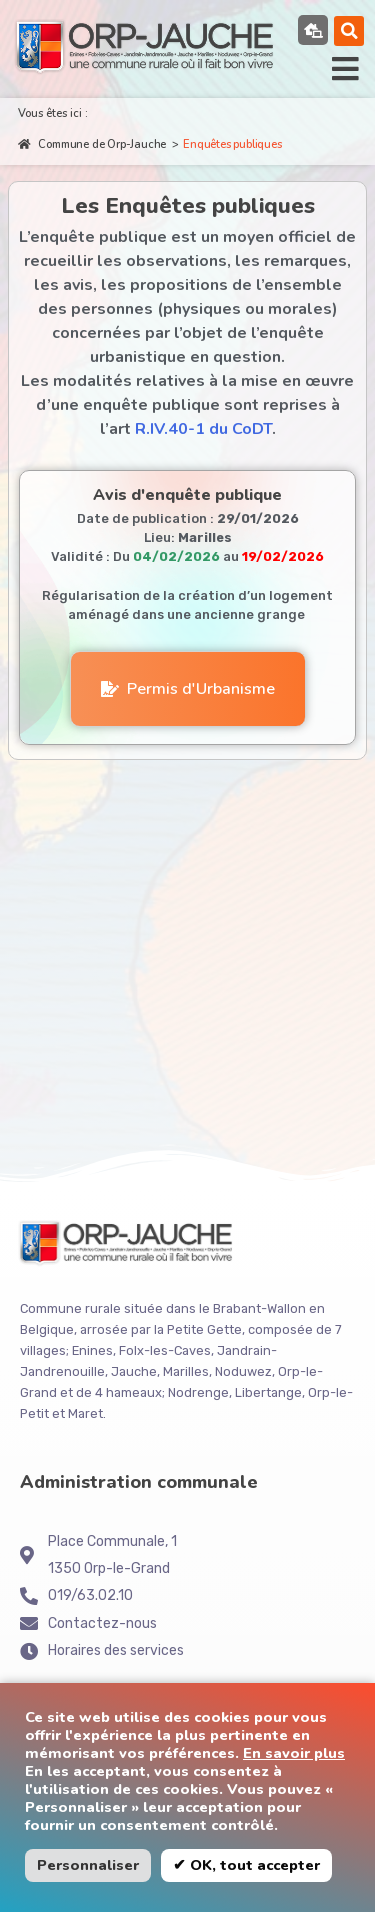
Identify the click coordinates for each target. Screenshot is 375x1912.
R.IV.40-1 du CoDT (203, 429)
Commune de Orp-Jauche (92, 144)
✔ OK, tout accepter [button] (246, 1865)
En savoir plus (294, 1753)
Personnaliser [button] (88, 1865)
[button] (350, 31)
